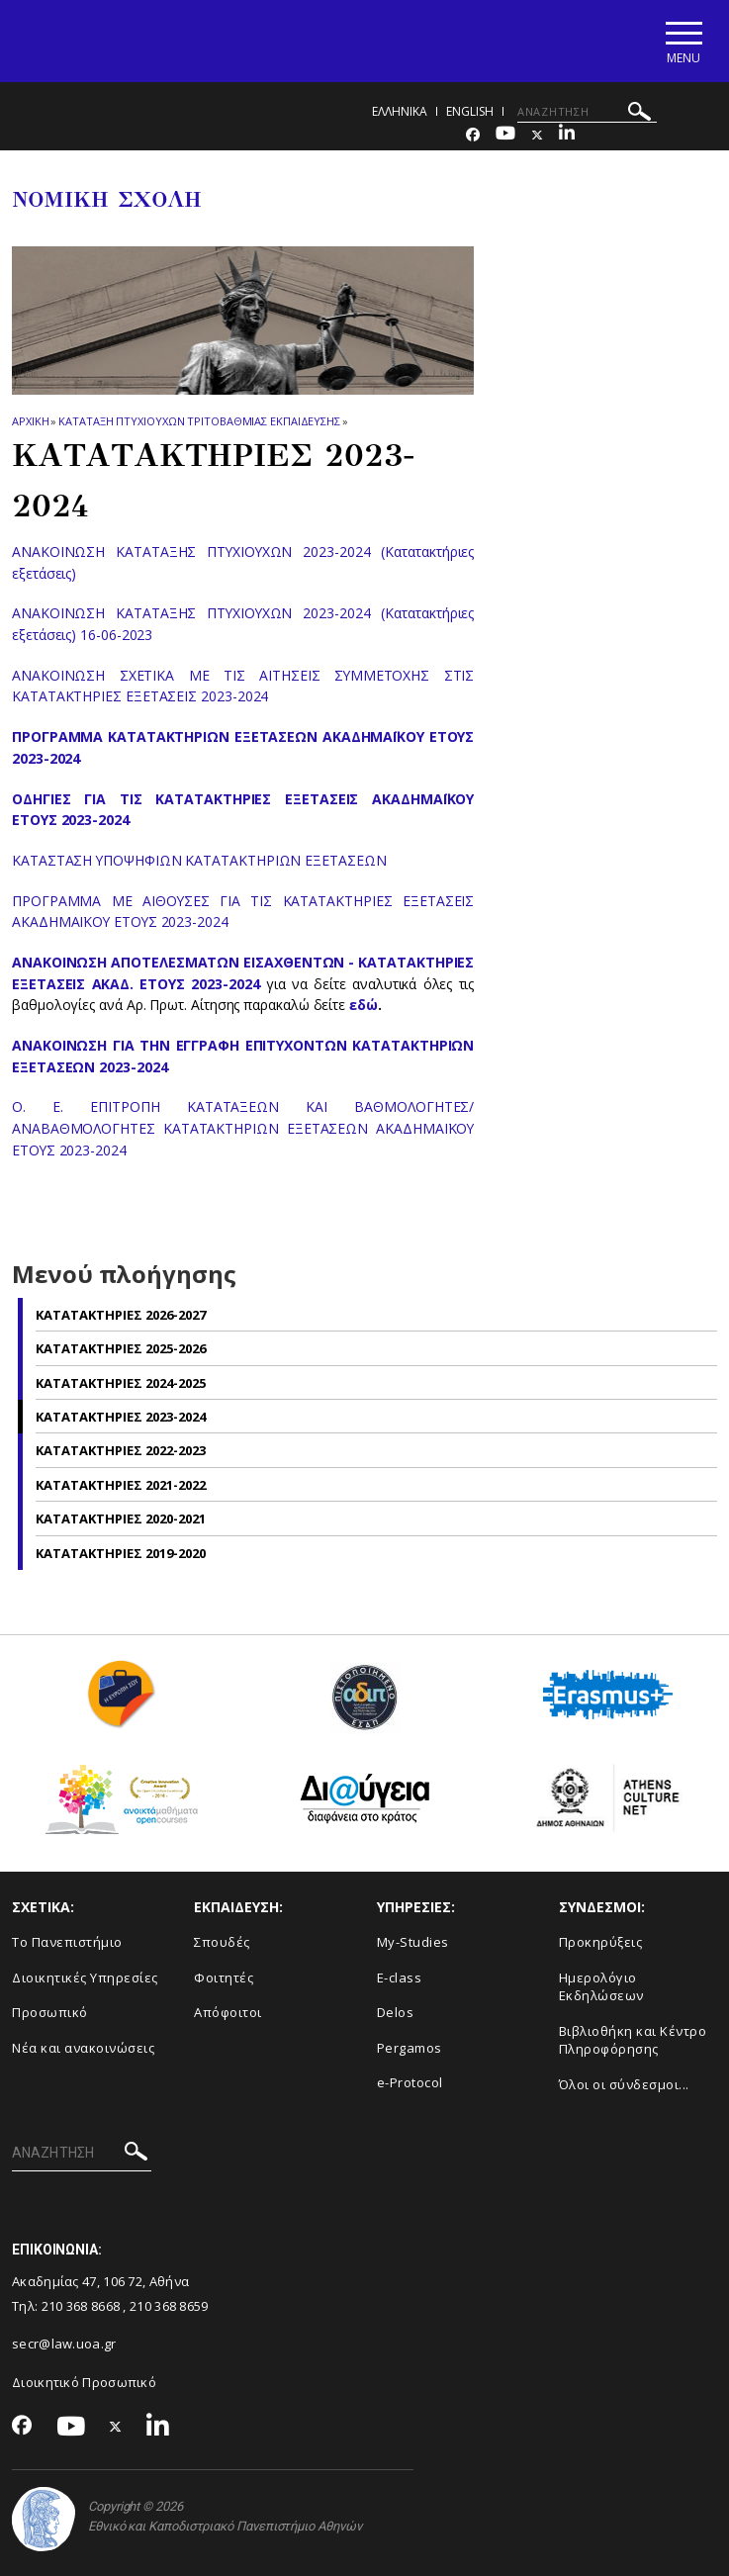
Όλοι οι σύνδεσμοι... (624, 2084)
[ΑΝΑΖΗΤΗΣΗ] (587, 112)
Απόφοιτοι (228, 2012)
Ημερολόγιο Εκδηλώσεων (601, 1987)
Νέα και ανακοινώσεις (83, 2048)
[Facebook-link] (473, 135)
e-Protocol (410, 2083)
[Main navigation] (683, 41)
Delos (395, 2012)
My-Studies (413, 1942)
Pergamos (409, 2048)
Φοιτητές (223, 1977)
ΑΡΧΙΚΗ (30, 421)
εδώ (363, 1004)
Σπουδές (222, 1942)
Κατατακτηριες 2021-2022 (121, 1485)
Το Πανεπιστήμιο (67, 1942)
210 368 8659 (169, 2306)
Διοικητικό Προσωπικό (84, 2382)
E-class (399, 1977)
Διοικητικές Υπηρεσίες (85, 1977)
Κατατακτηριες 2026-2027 (121, 1315)
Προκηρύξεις (601, 1942)
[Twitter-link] (537, 135)
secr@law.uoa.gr (64, 2343)
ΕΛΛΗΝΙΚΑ (399, 111)
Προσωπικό (50, 2012)
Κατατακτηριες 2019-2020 (121, 1553)
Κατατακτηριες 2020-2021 (121, 1518)
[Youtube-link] (505, 135)
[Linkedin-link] (567, 135)
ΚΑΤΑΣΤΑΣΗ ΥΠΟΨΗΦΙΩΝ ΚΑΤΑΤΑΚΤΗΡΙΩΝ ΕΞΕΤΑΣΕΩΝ (200, 860)
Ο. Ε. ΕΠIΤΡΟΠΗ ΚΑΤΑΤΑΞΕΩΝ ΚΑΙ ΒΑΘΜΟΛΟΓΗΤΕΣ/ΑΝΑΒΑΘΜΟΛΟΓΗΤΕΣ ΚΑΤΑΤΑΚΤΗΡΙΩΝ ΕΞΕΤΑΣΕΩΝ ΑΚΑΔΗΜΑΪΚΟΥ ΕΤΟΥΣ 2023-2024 (243, 1127)
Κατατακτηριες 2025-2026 (121, 1348)
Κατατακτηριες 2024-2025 (121, 1383)
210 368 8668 (81, 2306)
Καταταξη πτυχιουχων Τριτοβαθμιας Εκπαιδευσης (199, 421)
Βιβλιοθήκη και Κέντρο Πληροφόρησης (633, 2040)
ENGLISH (470, 111)
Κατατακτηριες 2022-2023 (121, 1450)
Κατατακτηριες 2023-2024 (121, 1417)
